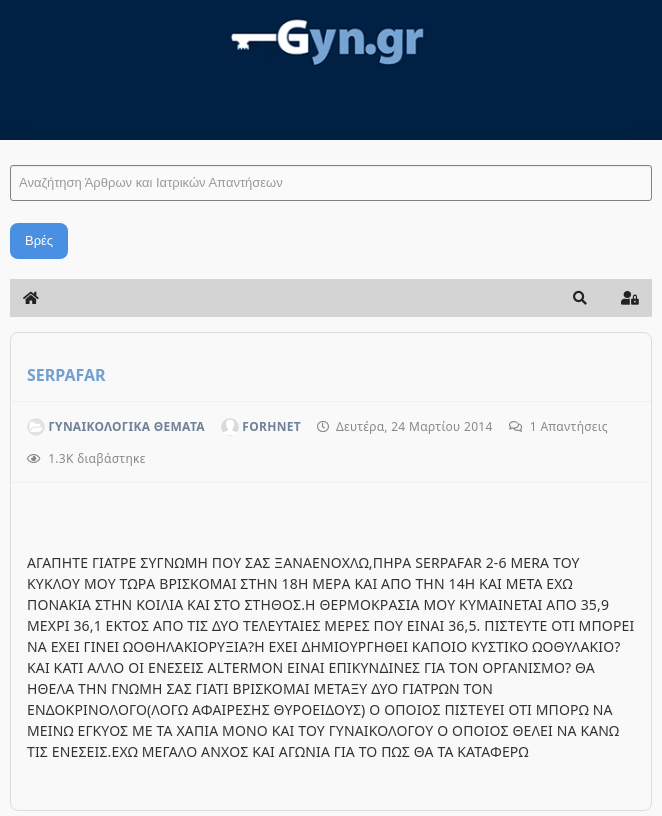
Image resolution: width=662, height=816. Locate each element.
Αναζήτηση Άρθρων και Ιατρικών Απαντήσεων (10, 145)
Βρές (39, 240)
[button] (580, 298)
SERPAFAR (66, 375)
